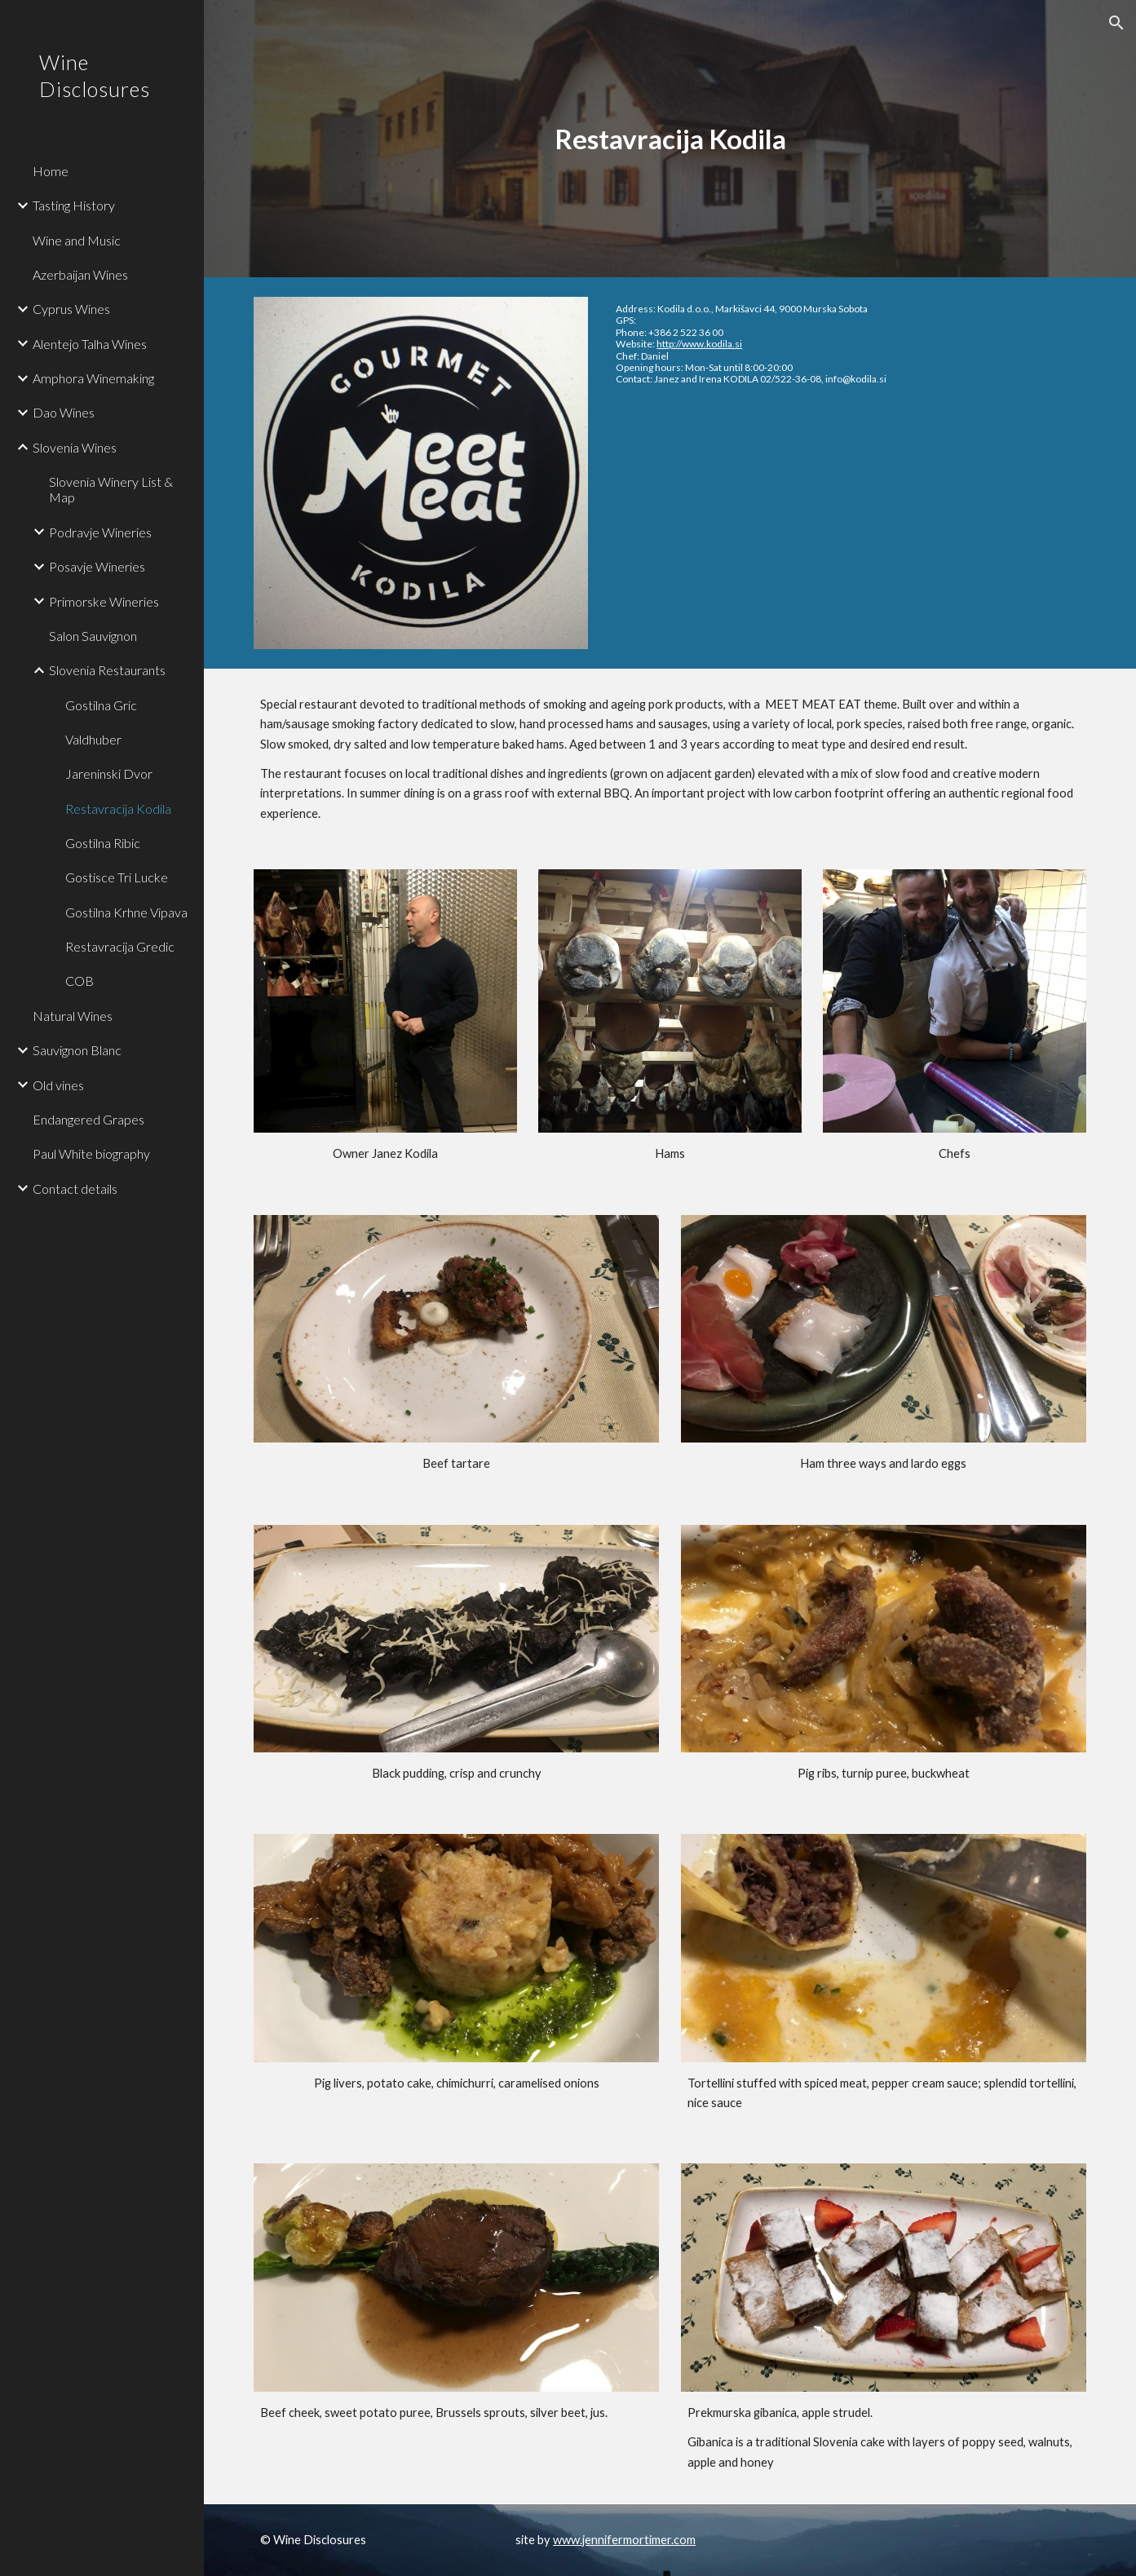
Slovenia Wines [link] (75, 447)
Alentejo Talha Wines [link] (90, 343)
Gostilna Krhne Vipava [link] (126, 912)
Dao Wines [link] (64, 412)
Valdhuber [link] (93, 739)
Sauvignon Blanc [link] (77, 1050)
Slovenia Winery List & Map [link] (111, 489)
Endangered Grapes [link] (88, 1119)
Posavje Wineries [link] (97, 566)
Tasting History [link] (74, 205)
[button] (1116, 22)
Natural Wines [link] (73, 1015)
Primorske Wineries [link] (104, 601)
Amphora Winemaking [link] (93, 378)
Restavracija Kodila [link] (118, 808)
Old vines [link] (58, 1085)
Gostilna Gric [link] (101, 705)
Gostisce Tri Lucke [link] (116, 877)
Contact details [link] (75, 1188)
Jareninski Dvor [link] (108, 773)
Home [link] (51, 171)
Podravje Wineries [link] (100, 532)
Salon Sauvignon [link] (93, 635)
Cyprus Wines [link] (71, 308)
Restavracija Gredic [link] (120, 946)
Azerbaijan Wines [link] (80, 274)
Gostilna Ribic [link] (102, 843)
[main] (670, 139)
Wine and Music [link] (77, 240)
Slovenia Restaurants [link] (107, 670)
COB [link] (79, 980)
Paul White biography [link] (91, 1153)
